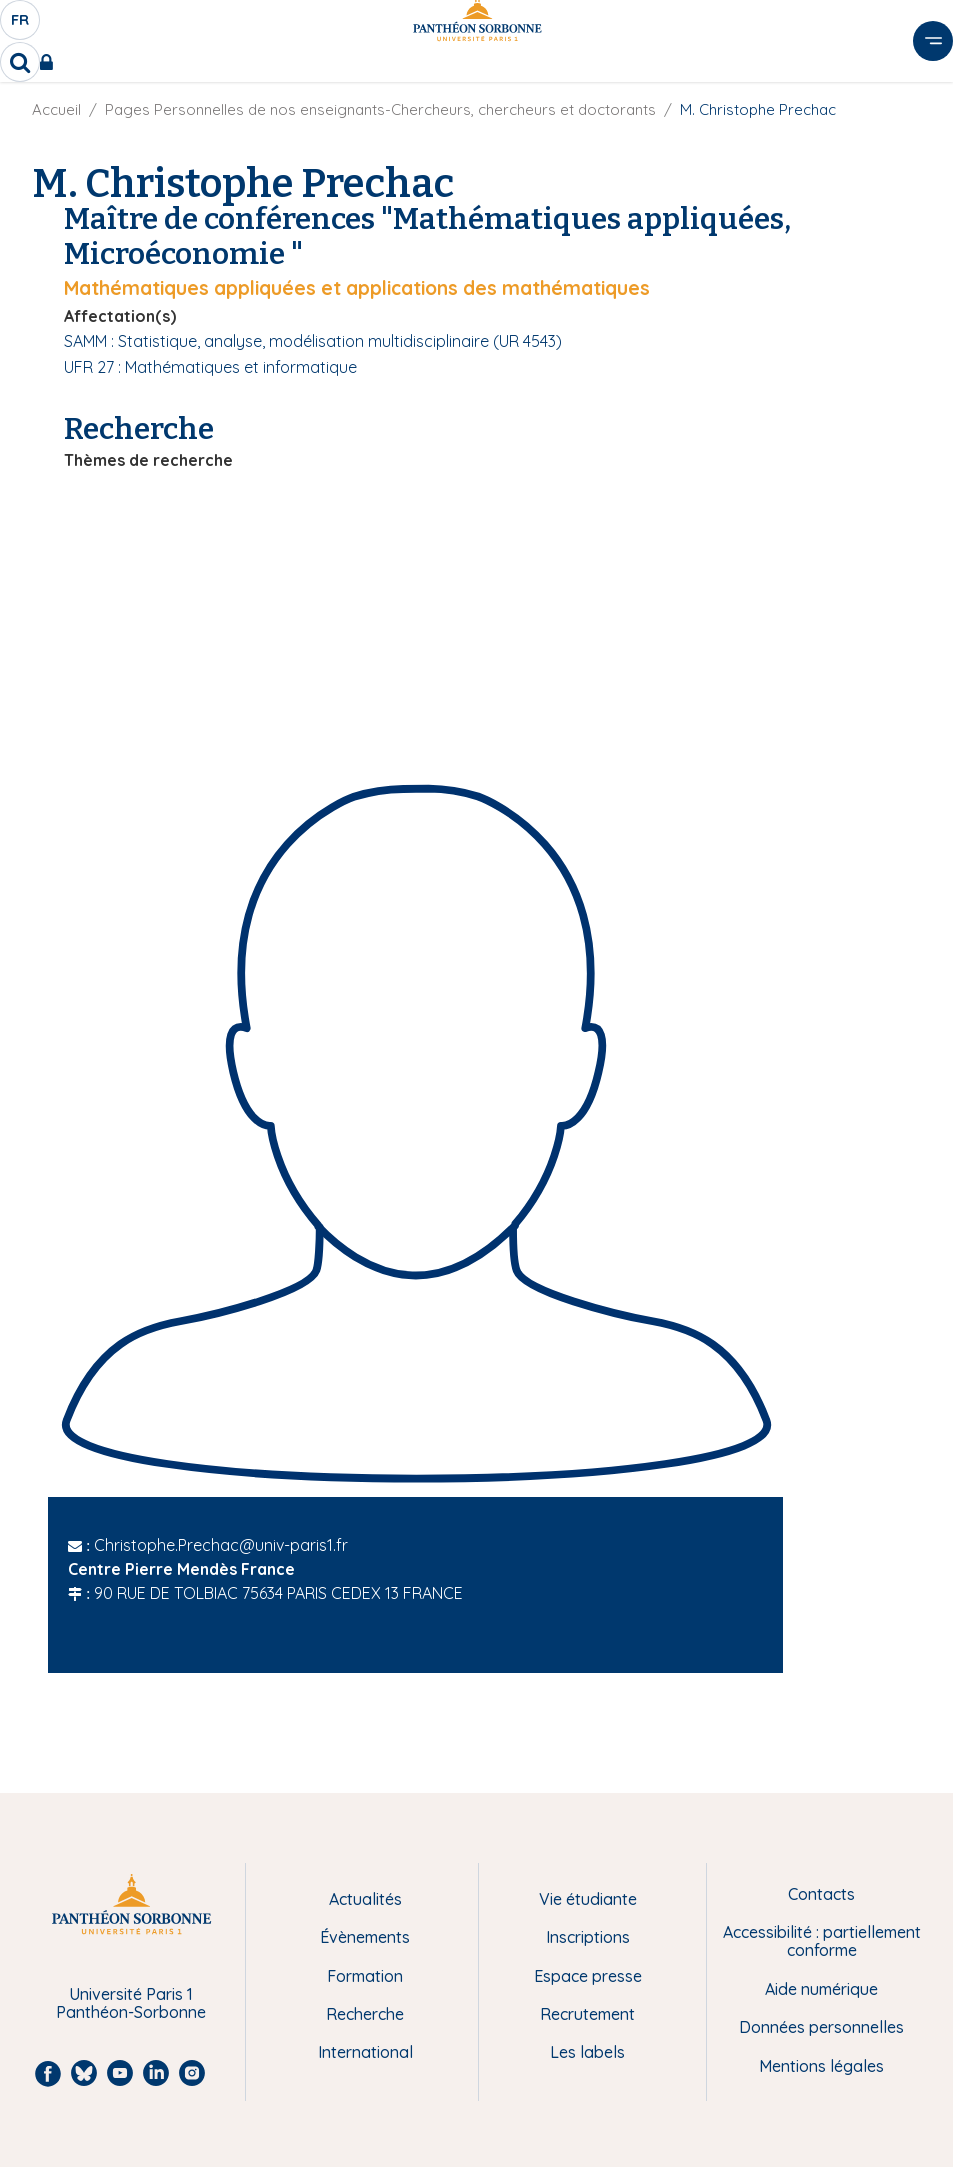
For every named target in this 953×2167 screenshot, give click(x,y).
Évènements (365, 1937)
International (365, 2052)
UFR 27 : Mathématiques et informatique (210, 367)
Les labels (587, 2052)
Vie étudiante (588, 1899)
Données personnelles (821, 2027)
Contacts (821, 1894)
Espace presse (588, 1976)
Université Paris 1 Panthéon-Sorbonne (131, 2003)
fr (21, 25)
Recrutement (587, 2014)
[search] (20, 62)
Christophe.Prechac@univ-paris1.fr (221, 1545)
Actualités (365, 1899)
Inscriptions (588, 1937)
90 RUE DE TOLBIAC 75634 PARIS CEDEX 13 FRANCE (278, 1593)
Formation (365, 1976)
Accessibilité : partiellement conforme (822, 1941)
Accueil (56, 109)
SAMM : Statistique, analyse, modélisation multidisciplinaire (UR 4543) (313, 341)
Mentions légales (821, 2066)
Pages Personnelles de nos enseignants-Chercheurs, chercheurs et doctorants (380, 109)
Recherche (365, 2014)
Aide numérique (821, 1989)
